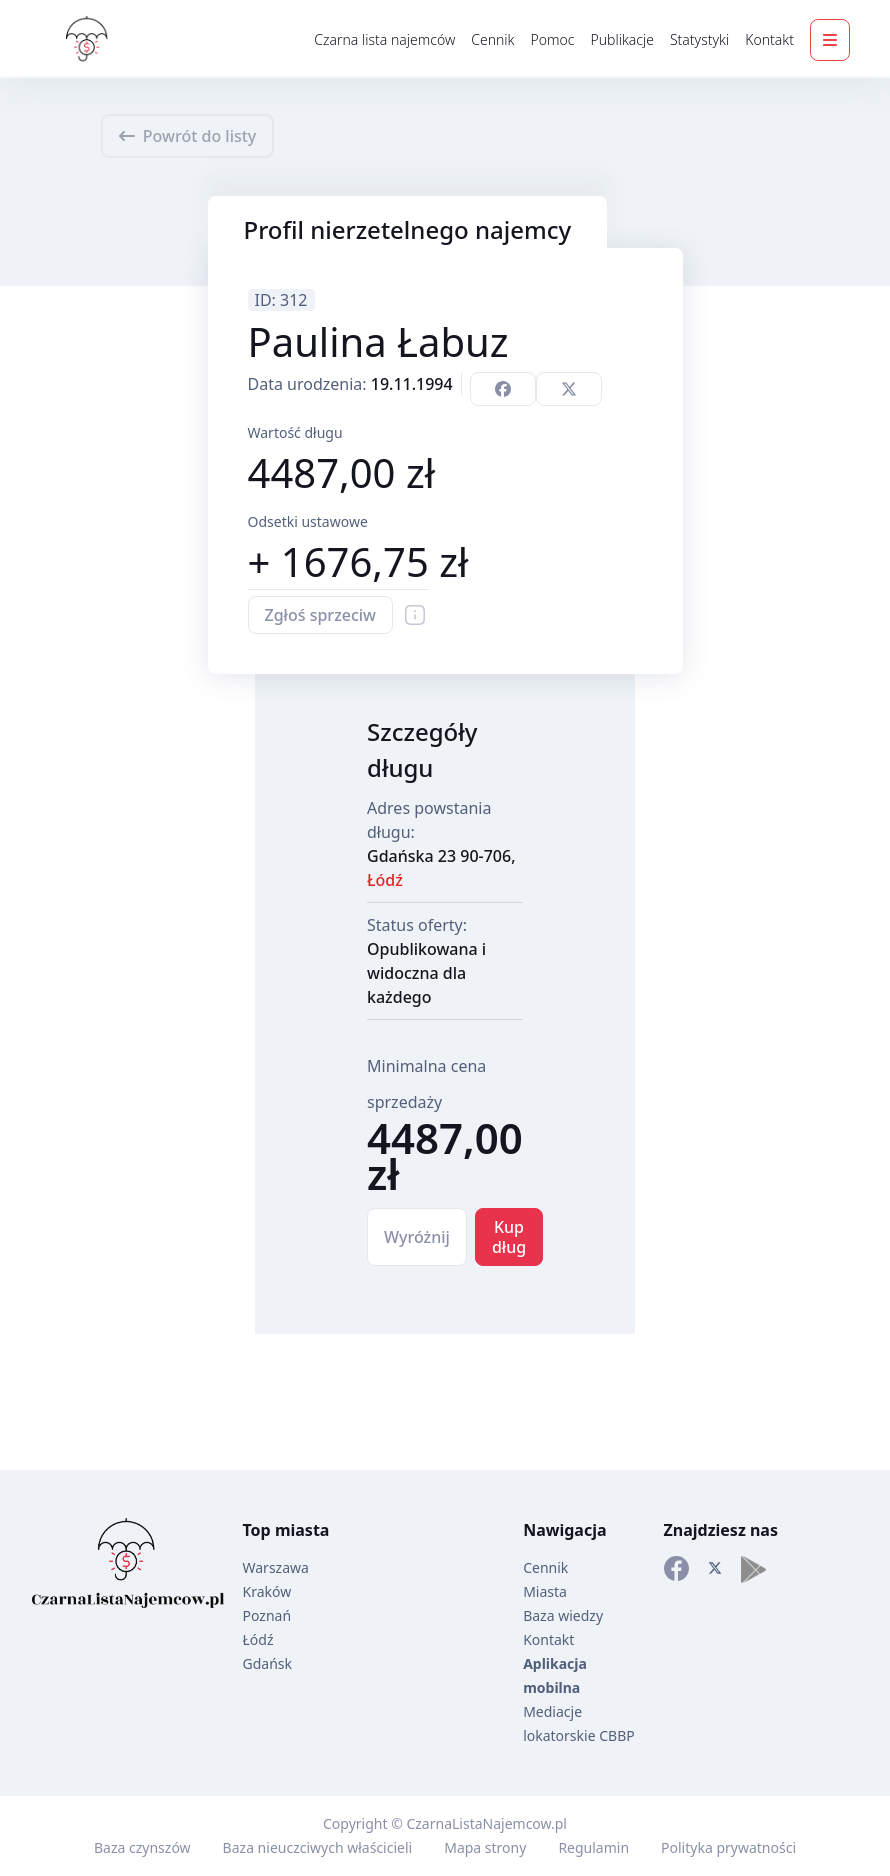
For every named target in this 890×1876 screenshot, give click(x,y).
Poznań (267, 1615)
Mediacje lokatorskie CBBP (579, 1723)
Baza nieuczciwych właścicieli (318, 1847)
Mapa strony (485, 1847)
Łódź (385, 880)
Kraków (267, 1591)
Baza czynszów (142, 1847)
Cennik (492, 40)
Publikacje (622, 40)
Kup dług (509, 1237)
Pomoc (552, 40)
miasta (302, 1530)
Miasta (545, 1591)
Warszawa (276, 1567)
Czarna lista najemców (384, 40)
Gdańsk (268, 1663)
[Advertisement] (80, 586)
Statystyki (699, 40)
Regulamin (593, 1847)
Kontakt (769, 40)
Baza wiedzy (563, 1615)
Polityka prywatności (728, 1847)
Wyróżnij (417, 1237)
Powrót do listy (188, 136)
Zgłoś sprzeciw (321, 615)
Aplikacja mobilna (555, 1675)
